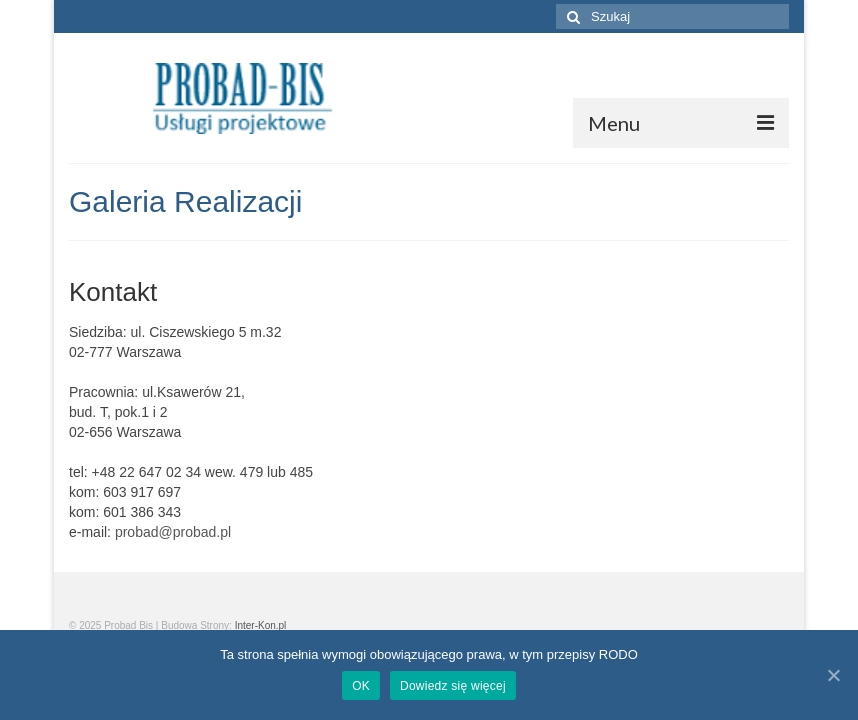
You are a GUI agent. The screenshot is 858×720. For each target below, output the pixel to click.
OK (361, 686)
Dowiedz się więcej (453, 686)
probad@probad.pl (173, 532)
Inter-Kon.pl (261, 625)
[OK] (833, 675)
